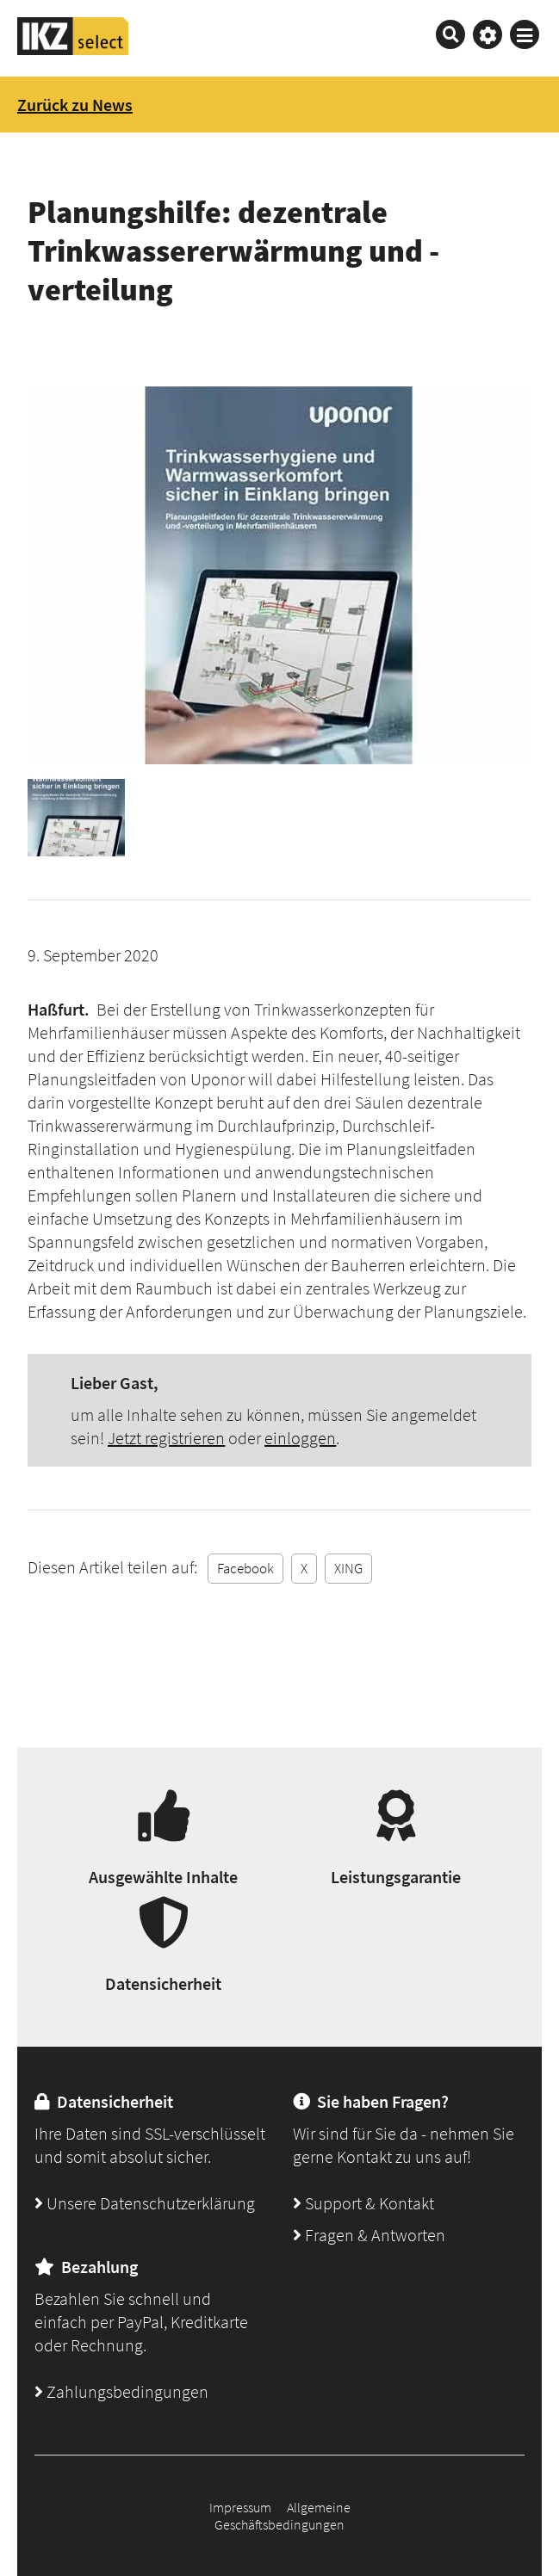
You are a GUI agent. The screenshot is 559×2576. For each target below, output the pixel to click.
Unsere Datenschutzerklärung (144, 2203)
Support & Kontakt (363, 2203)
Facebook (245, 1568)
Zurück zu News (75, 104)
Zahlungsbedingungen (121, 2391)
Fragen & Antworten (369, 2235)
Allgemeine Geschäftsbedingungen (282, 2516)
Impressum (240, 2507)
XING (348, 1568)
